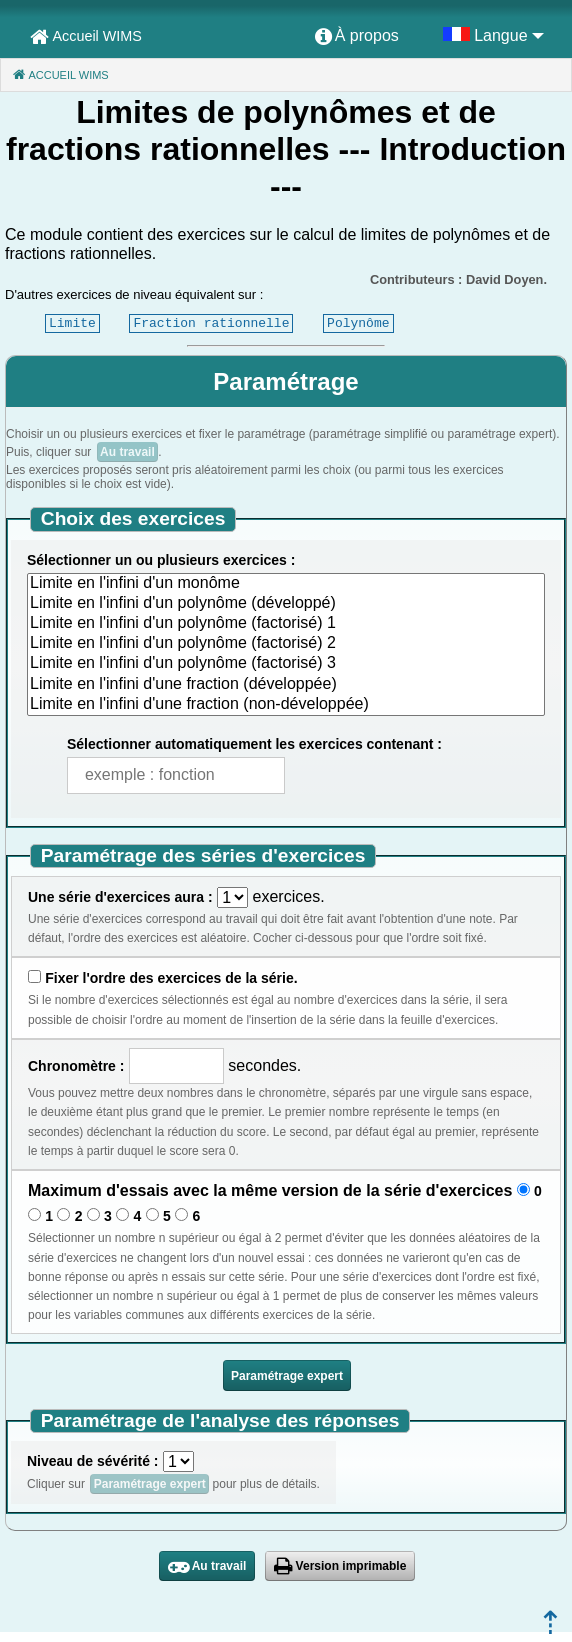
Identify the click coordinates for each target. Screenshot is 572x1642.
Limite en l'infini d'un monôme (286, 584)
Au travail (127, 452)
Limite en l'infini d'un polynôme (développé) (286, 604)
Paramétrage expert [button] (287, 1376)
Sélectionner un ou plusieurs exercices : (161, 560)
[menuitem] (357, 37)
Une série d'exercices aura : (120, 897)
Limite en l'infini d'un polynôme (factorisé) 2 (286, 644)
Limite (72, 323)
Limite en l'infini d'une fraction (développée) (286, 685)
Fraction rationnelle (211, 323)
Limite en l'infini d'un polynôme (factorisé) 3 (286, 664)
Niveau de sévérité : (93, 1461)
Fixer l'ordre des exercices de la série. (171, 978)
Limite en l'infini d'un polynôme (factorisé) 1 (286, 624)
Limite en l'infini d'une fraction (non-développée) (286, 705)
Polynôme (358, 323)
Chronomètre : (76, 1066)
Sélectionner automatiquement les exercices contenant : (254, 744)
